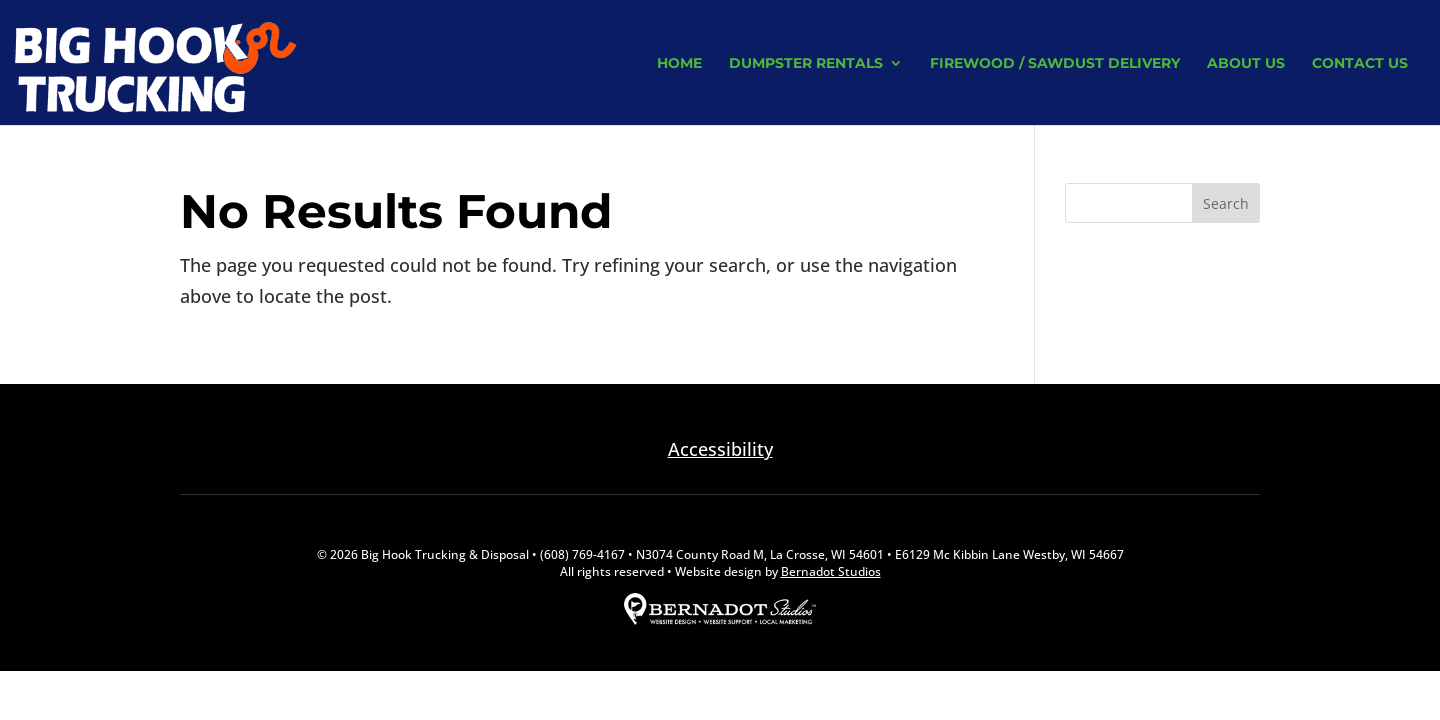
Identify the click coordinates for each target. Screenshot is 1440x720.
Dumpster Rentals (806, 64)
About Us (1246, 64)
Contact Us (1360, 64)
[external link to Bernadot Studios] (720, 620)
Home (679, 64)
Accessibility (720, 449)
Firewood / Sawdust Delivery (1055, 64)
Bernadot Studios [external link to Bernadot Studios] (831, 571)
